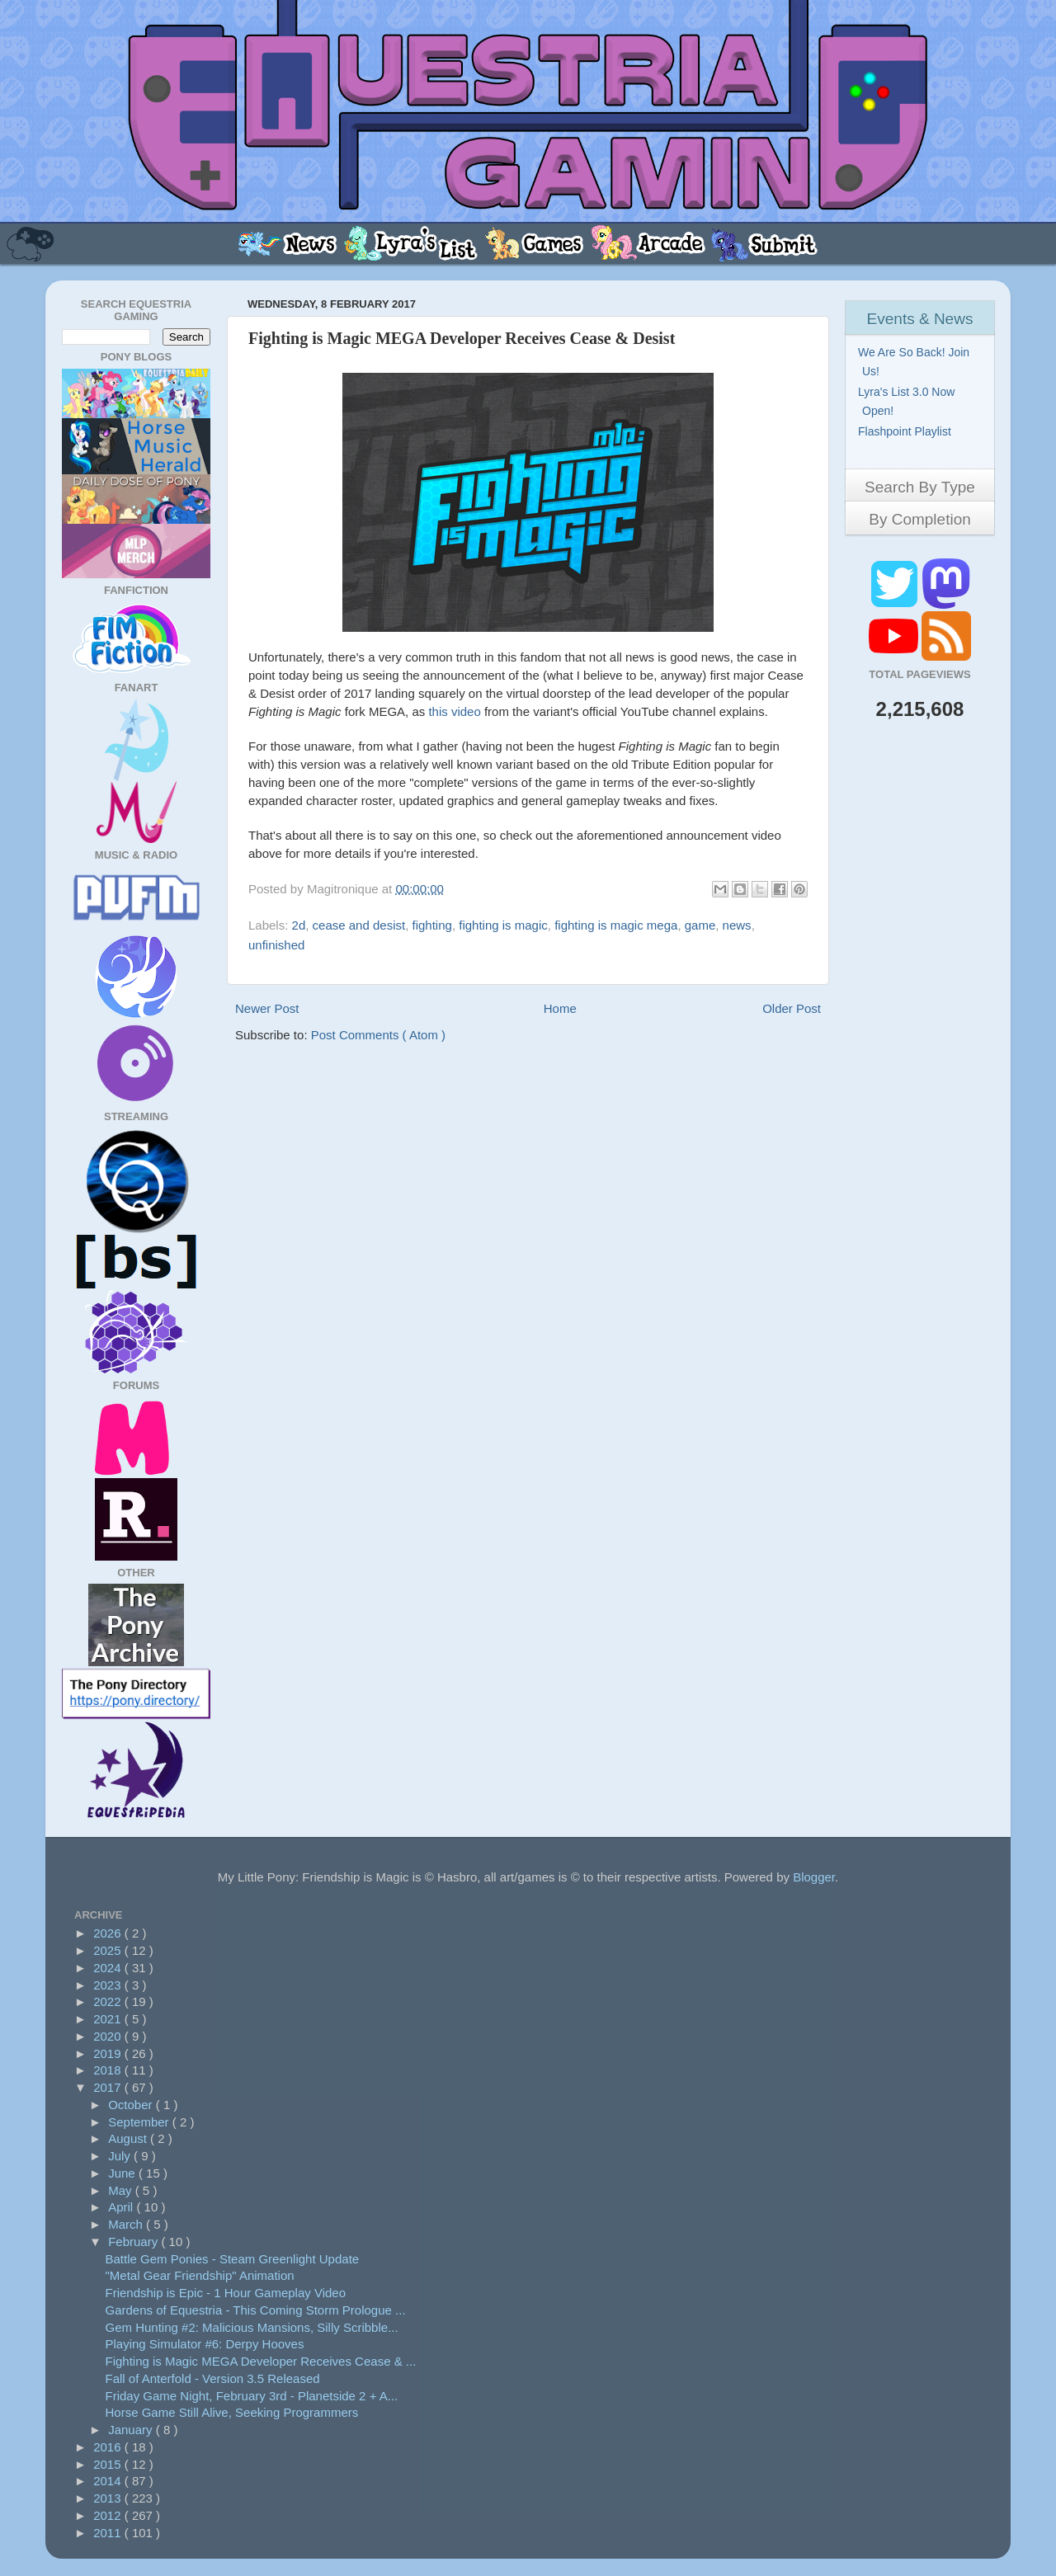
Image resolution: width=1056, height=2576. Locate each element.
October (132, 2105)
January (132, 2430)
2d (299, 925)
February (134, 2242)
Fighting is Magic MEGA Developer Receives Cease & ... (261, 2361)
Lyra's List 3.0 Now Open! (908, 401)
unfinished (276, 945)
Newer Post (267, 1008)
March (127, 2224)
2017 (109, 2087)
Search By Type (920, 487)
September (140, 2122)
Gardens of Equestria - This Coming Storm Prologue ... (256, 2310)
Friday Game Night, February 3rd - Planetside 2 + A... (252, 2396)
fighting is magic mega (615, 925)
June (123, 2173)
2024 (109, 1968)
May (121, 2190)
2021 (109, 2019)
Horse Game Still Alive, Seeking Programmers (232, 2412)
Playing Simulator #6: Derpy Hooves (205, 2344)
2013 (109, 2498)
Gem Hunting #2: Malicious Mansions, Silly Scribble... (252, 2327)
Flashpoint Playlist (906, 431)
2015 (109, 2464)
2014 (109, 2481)
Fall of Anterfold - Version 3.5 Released (213, 2378)
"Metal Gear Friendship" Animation (200, 2275)
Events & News (920, 318)
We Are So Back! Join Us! (915, 362)
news (737, 925)
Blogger (814, 1877)
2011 (109, 2533)
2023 (109, 1985)
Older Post (791, 1008)
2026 (109, 1933)
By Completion (920, 519)
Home (560, 1008)
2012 (109, 2515)
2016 (109, 2447)
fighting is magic (503, 925)
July (121, 2156)
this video (454, 711)
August (129, 2138)
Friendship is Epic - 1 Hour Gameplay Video (226, 2293)
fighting (432, 925)
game (700, 925)
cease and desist (359, 925)
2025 (109, 1950)
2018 (109, 2070)
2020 (109, 2036)
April (122, 2207)
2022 (109, 2001)
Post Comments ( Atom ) (378, 1035)
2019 (109, 2053)
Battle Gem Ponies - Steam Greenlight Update (233, 2259)
